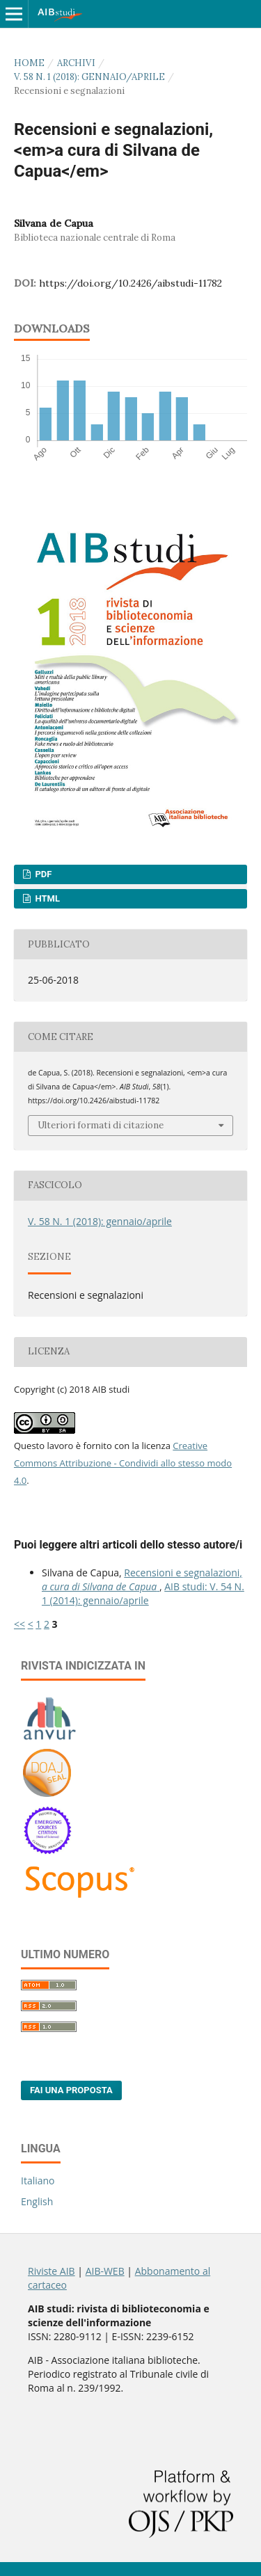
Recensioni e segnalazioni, (142, 1579)
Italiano (38, 2180)
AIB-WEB (105, 2271)
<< (19, 1624)
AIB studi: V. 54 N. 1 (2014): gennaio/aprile (143, 1593)
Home (29, 63)
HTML (46, 898)
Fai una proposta (71, 2090)
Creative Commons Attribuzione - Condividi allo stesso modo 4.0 (123, 1463)
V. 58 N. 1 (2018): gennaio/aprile (89, 77)
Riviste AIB (51, 2271)
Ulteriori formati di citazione (101, 1125)
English (37, 2201)
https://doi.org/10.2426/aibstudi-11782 (130, 283)
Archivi (76, 63)
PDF (42, 874)
